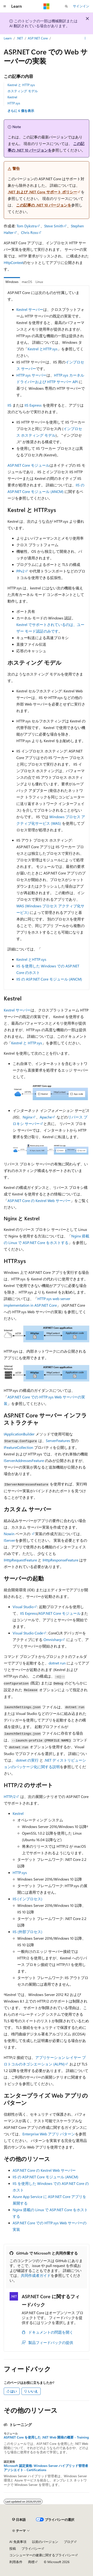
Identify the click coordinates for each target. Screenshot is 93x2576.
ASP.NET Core (38, 38)
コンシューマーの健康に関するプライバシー (42, 2555)
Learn (8, 38)
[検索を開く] (66, 6)
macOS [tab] (27, 281)
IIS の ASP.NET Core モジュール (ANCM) (49, 979)
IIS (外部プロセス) (27, 1931)
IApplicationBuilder (19, 1433)
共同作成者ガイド (36, 2275)
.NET (20, 38)
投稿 (12, 2548)
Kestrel (12, 97)
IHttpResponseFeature (60, 1559)
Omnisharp (52, 1639)
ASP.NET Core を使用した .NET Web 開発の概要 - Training (46, 2437)
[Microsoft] (46, 6)
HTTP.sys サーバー (31, 375)
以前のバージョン (45, 2541)
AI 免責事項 (17, 2541)
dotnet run (57, 1662)
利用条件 (15, 2562)
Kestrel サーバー (29, 309)
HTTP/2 (10, 1796)
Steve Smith (53, 225)
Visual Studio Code (28, 1632)
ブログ (69, 2541)
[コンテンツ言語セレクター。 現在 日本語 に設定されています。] (19, 2519)
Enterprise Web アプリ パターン (48, 2133)
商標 (31, 2562)
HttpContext (13, 262)
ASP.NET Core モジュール (28, 465)
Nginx (27, 1116)
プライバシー (31, 2548)
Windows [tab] (11, 281)
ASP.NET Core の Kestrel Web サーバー (39, 1200)
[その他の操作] (85, 38)
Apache (46, 1116)
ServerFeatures (58, 1440)
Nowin (9, 1533)
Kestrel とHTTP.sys (42, 348)
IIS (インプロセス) (27, 1898)
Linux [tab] (39, 281)
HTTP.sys (13, 103)
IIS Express (33, 405)
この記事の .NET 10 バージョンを (43, 204)
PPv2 (20, 571)
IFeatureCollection (18, 1447)
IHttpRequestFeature (20, 1559)
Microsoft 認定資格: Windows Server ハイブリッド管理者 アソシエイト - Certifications (46, 2468)
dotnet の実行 (27, 1760)
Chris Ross (29, 232)
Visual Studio (23, 1606)
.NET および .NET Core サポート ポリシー (42, 191)
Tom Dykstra (27, 225)
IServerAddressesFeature (24, 1460)
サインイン (81, 6)
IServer (9, 1540)
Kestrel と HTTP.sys (21, 85)
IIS (9, 405)
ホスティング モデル (22, 91)
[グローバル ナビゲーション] (4, 6)
